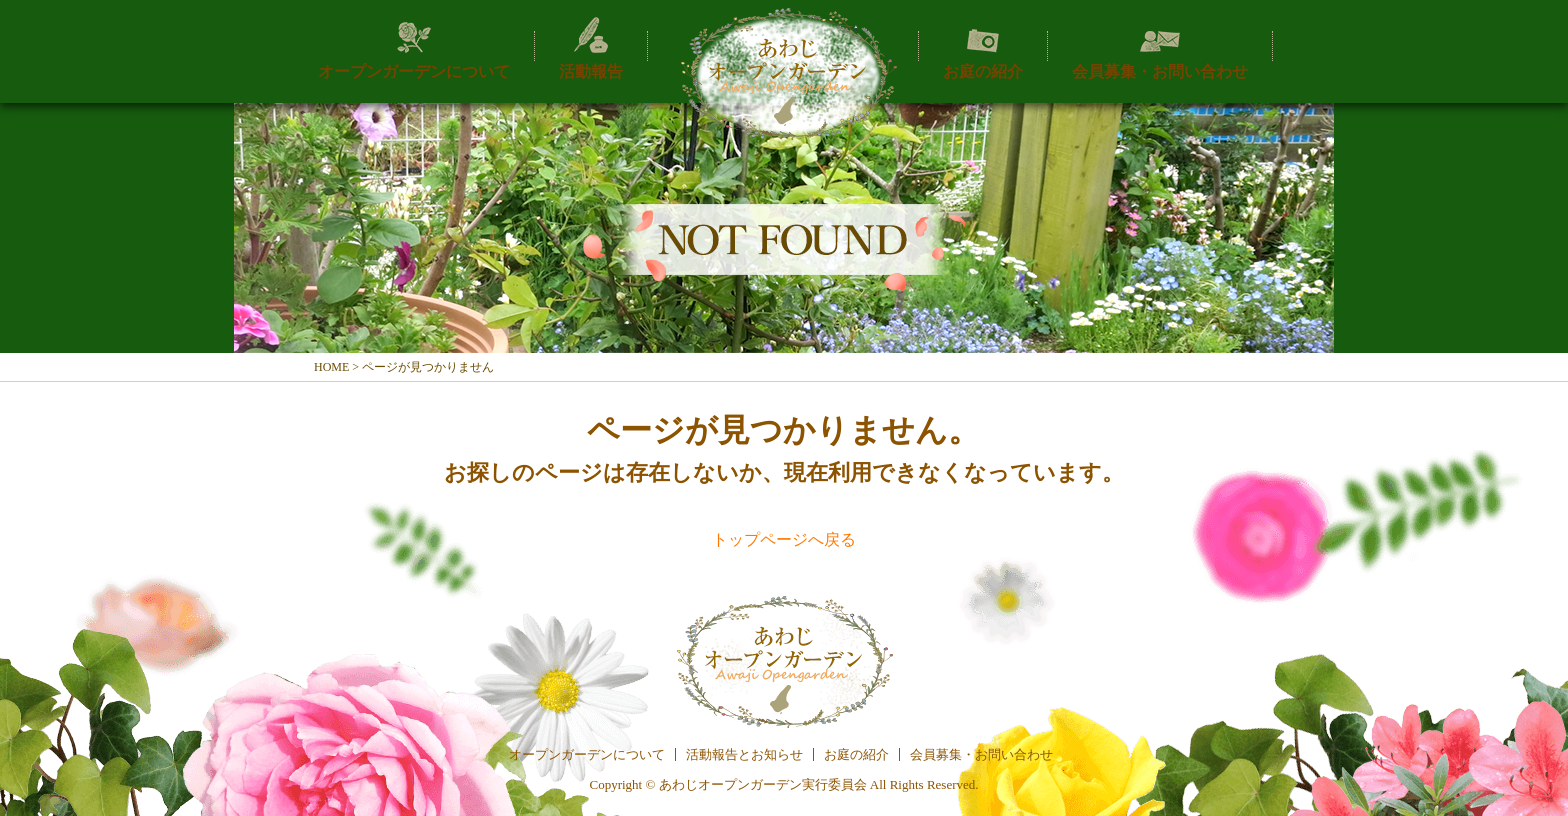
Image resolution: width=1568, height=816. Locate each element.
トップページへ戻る (784, 539)
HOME (331, 367)
